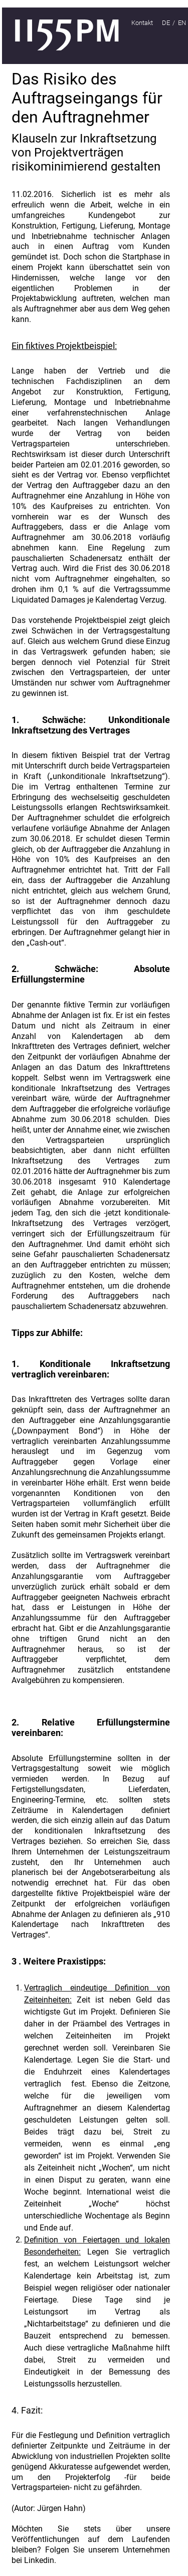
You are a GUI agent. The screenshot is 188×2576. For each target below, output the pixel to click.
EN (182, 22)
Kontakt (142, 22)
